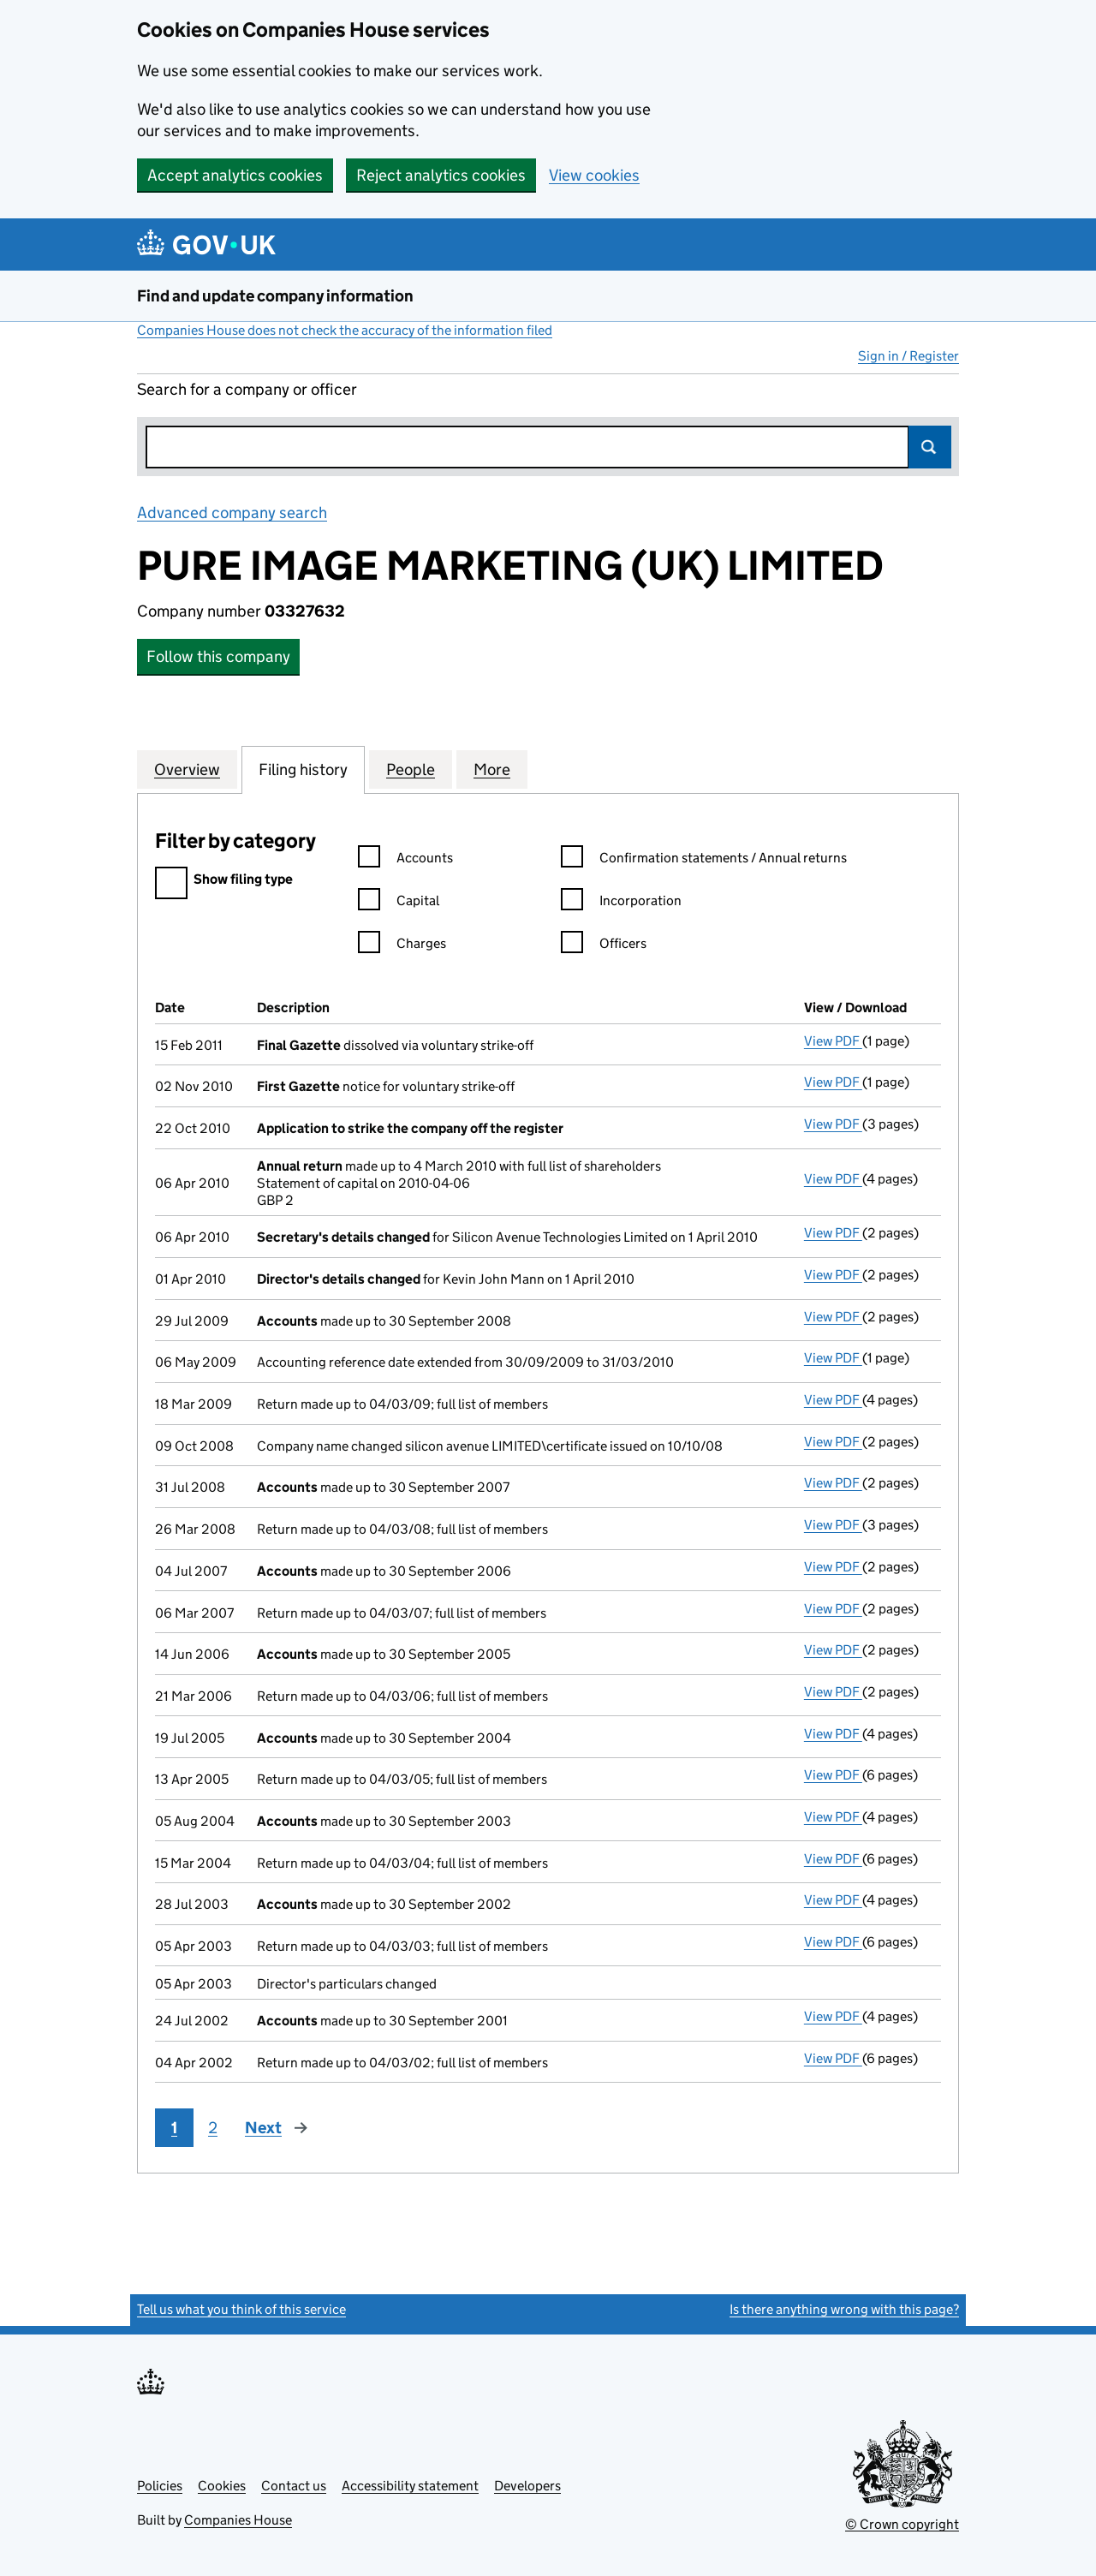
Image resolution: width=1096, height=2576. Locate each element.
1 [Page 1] (174, 2128)
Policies (159, 2486)
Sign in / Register (908, 356)
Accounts (405, 860)
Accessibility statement (410, 2486)
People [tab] (410, 769)
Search (929, 447)
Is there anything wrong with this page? (844, 2309)
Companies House (238, 2520)
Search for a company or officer (247, 389)
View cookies (594, 175)
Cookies (222, 2486)
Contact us (293, 2486)
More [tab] (492, 769)
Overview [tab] (187, 769)
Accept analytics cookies (235, 175)
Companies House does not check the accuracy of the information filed (344, 330)
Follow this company (218, 656)
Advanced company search (232, 512)
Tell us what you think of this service (241, 2309)
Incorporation (621, 903)
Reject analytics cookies (441, 175)
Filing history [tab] (303, 769)
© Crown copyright (902, 2524)
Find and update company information (275, 296)
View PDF (833, 1041)
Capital (398, 903)
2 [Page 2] (212, 2128)
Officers (603, 946)
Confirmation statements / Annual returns (704, 860)
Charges (402, 946)
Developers (527, 2486)
